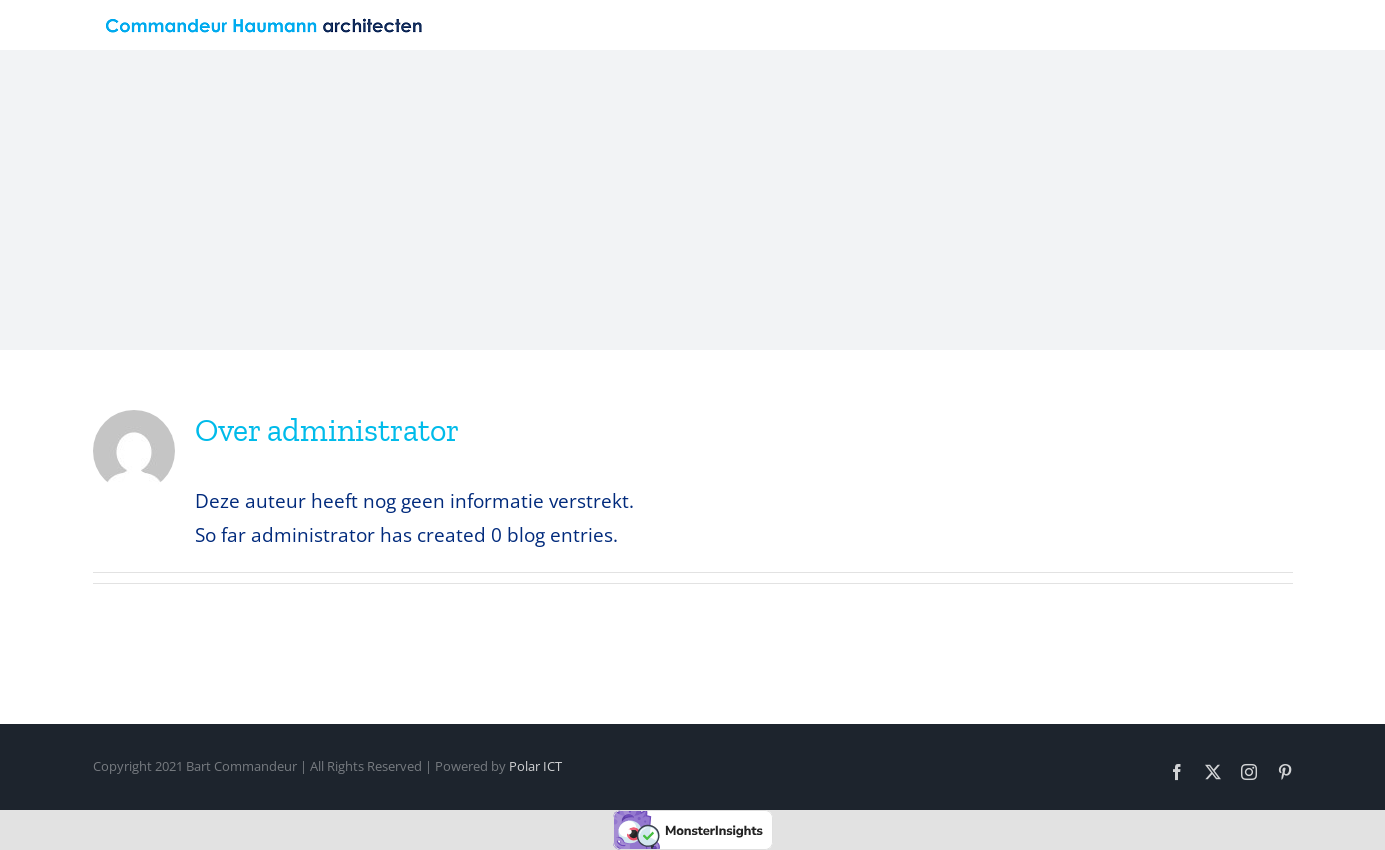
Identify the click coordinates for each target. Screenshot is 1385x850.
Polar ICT (535, 766)
